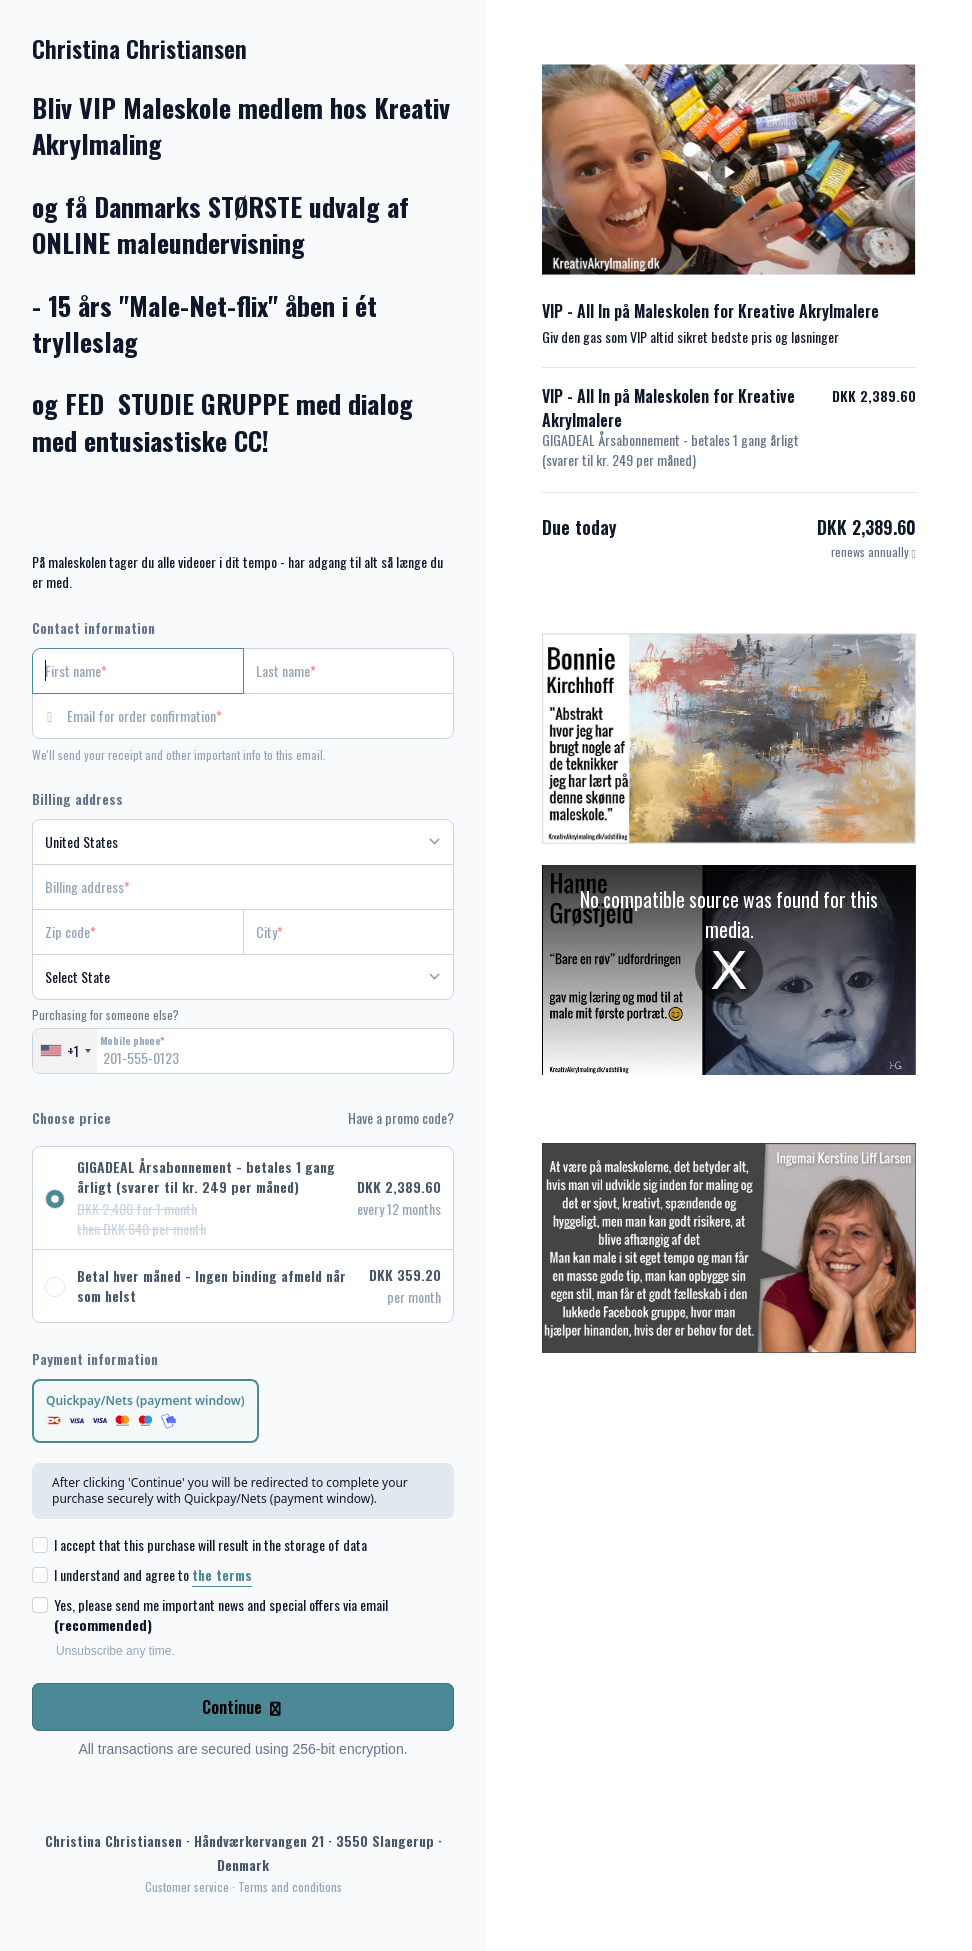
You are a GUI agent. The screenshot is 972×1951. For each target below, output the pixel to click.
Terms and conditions (290, 1886)
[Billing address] (231, 887)
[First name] (138, 671)
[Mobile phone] (243, 1051)
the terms (222, 1574)
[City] (349, 932)
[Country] (243, 842)
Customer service (187, 1886)
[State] (243, 977)
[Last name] (349, 671)
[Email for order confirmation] (260, 716)
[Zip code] (138, 932)
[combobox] (65, 1051)
